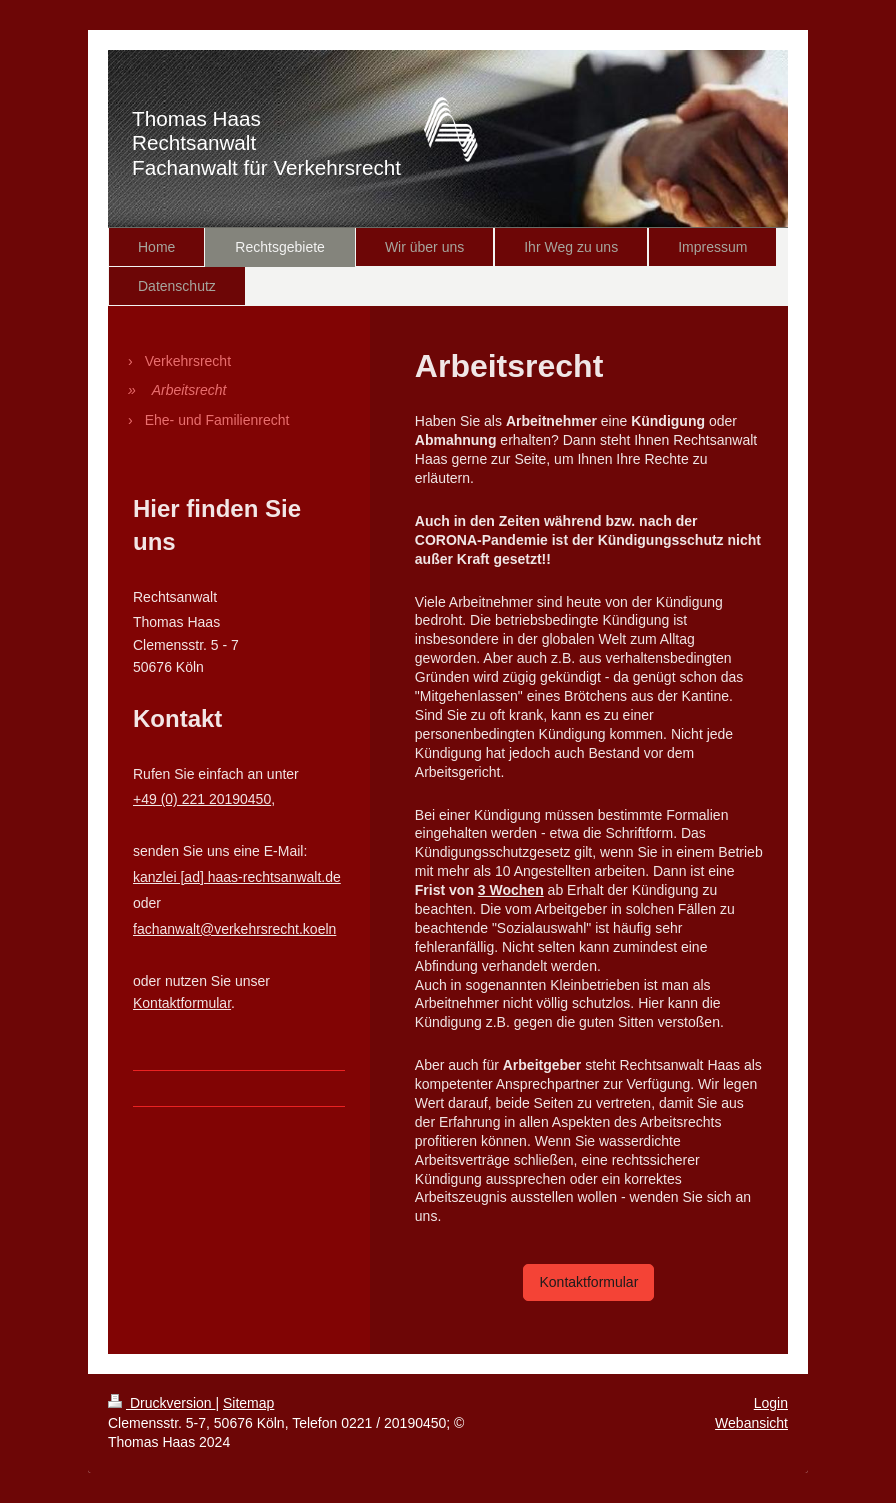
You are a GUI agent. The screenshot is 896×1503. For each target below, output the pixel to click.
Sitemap (248, 1403)
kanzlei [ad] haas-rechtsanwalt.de (237, 877)
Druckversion (161, 1403)
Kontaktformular (588, 1282)
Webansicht (751, 1423)
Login (771, 1403)
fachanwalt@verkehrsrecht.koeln (234, 929)
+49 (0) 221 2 (175, 799)
